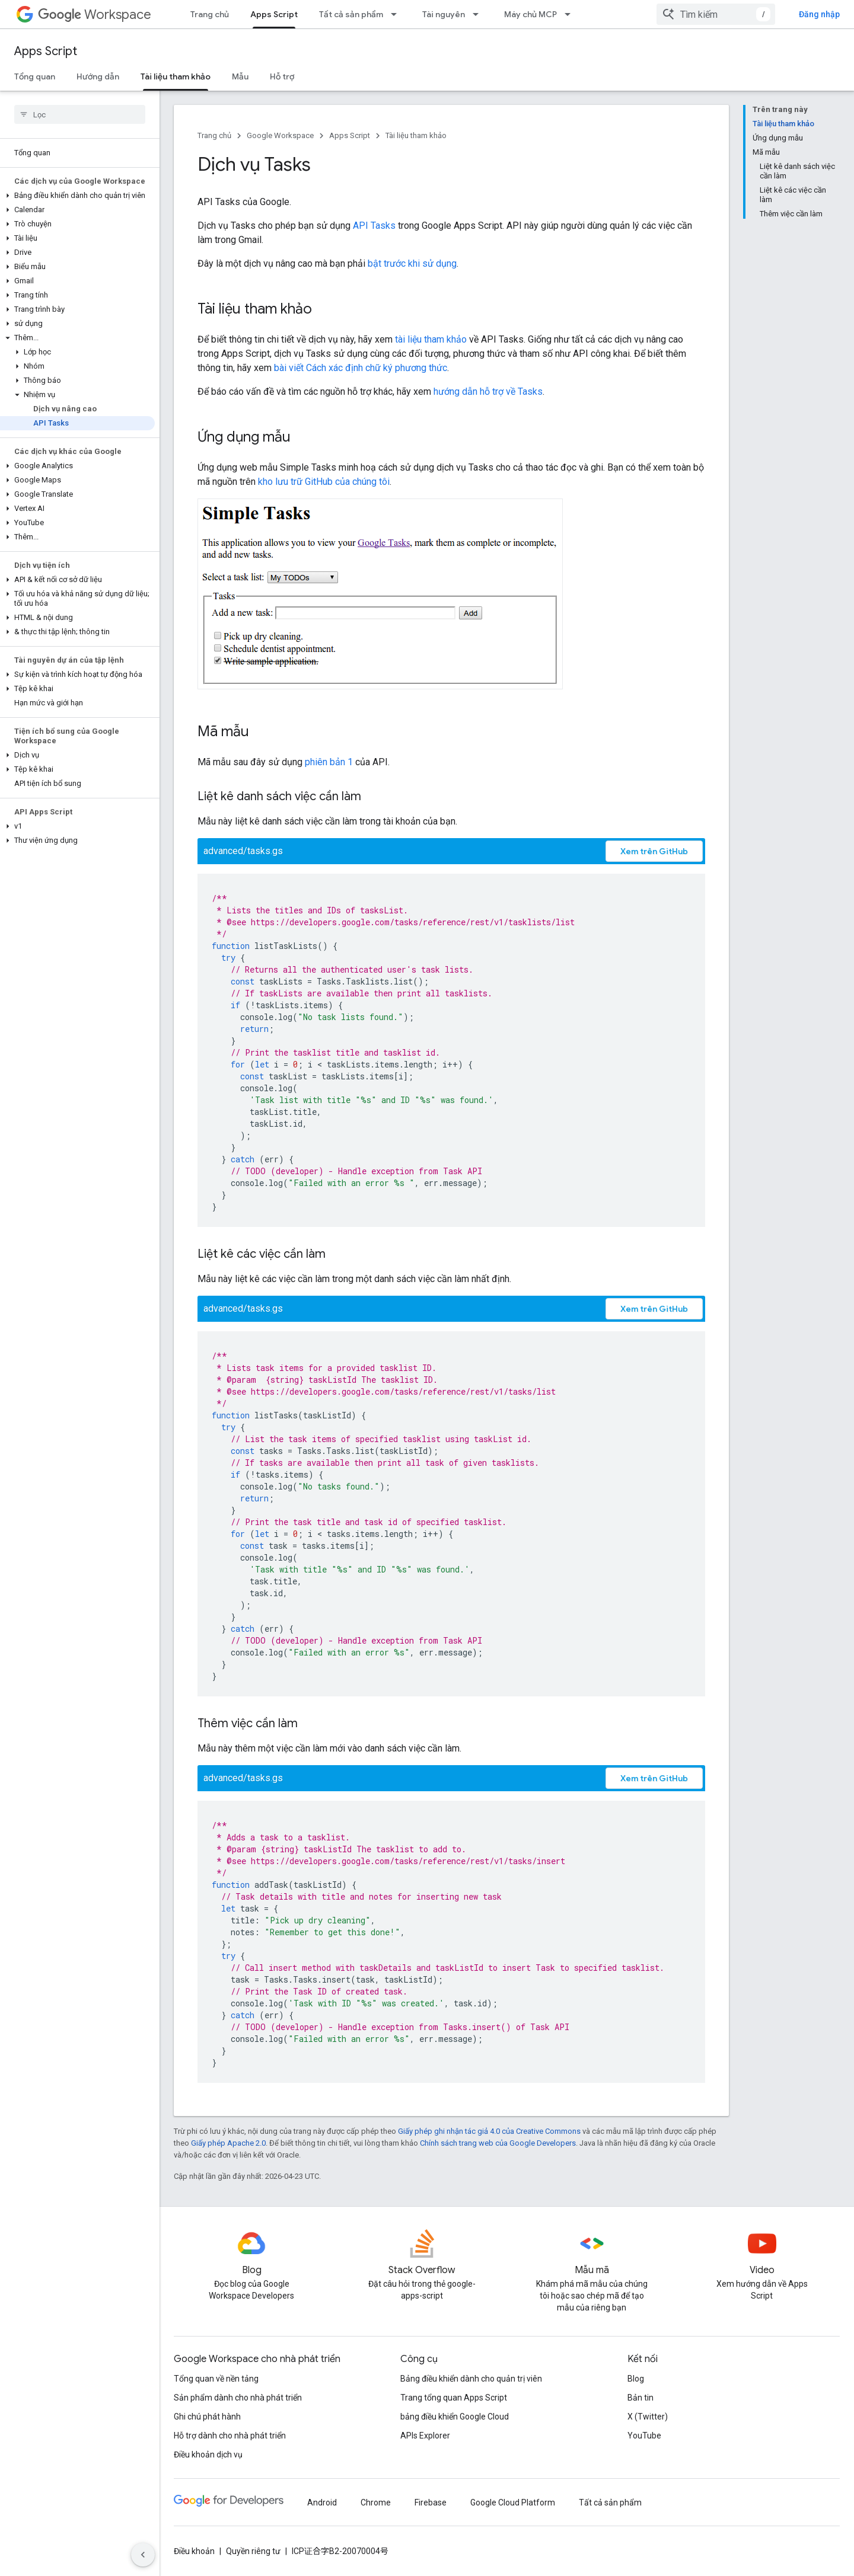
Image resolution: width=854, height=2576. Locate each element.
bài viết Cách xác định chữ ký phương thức (360, 367)
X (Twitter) (647, 2416)
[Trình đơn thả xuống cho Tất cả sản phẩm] (397, 14)
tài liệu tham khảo (431, 339)
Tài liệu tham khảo (416, 135)
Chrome (376, 2502)
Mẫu (240, 76)
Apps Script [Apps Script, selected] (274, 14)
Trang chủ (209, 14)
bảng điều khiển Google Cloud (454, 2416)
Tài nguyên (443, 14)
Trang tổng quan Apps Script (453, 2397)
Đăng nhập (819, 14)
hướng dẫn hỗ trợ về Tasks (488, 391)
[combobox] (716, 14)
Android (322, 2502)
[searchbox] (79, 114)
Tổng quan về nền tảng (216, 2378)
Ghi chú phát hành (207, 2416)
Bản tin (640, 2397)
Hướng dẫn (98, 76)
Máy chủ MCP (530, 14)
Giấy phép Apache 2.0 (228, 2143)
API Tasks (374, 225)
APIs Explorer (425, 2435)
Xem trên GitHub (654, 851)
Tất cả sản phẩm (351, 14)
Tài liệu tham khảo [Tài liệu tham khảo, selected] (176, 76)
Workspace (94, 15)
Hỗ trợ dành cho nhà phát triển (230, 2435)
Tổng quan (34, 76)
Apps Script (45, 51)
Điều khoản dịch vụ (208, 2454)
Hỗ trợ (282, 76)
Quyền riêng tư (253, 2551)
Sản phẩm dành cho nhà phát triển (238, 2397)
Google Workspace (280, 135)
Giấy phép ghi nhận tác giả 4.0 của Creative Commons (489, 2131)
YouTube (644, 2435)
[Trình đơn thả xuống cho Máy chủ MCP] (571, 14)
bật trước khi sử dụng (412, 263)
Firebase (431, 2502)
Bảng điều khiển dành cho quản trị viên (471, 2378)
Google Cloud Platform (512, 2502)
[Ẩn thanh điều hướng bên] (143, 2555)
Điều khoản (194, 2551)
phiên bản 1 (329, 762)
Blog (635, 2378)
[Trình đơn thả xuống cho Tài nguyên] (479, 14)
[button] (77, 195)
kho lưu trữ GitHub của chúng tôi (324, 481)
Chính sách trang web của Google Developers (498, 2143)
